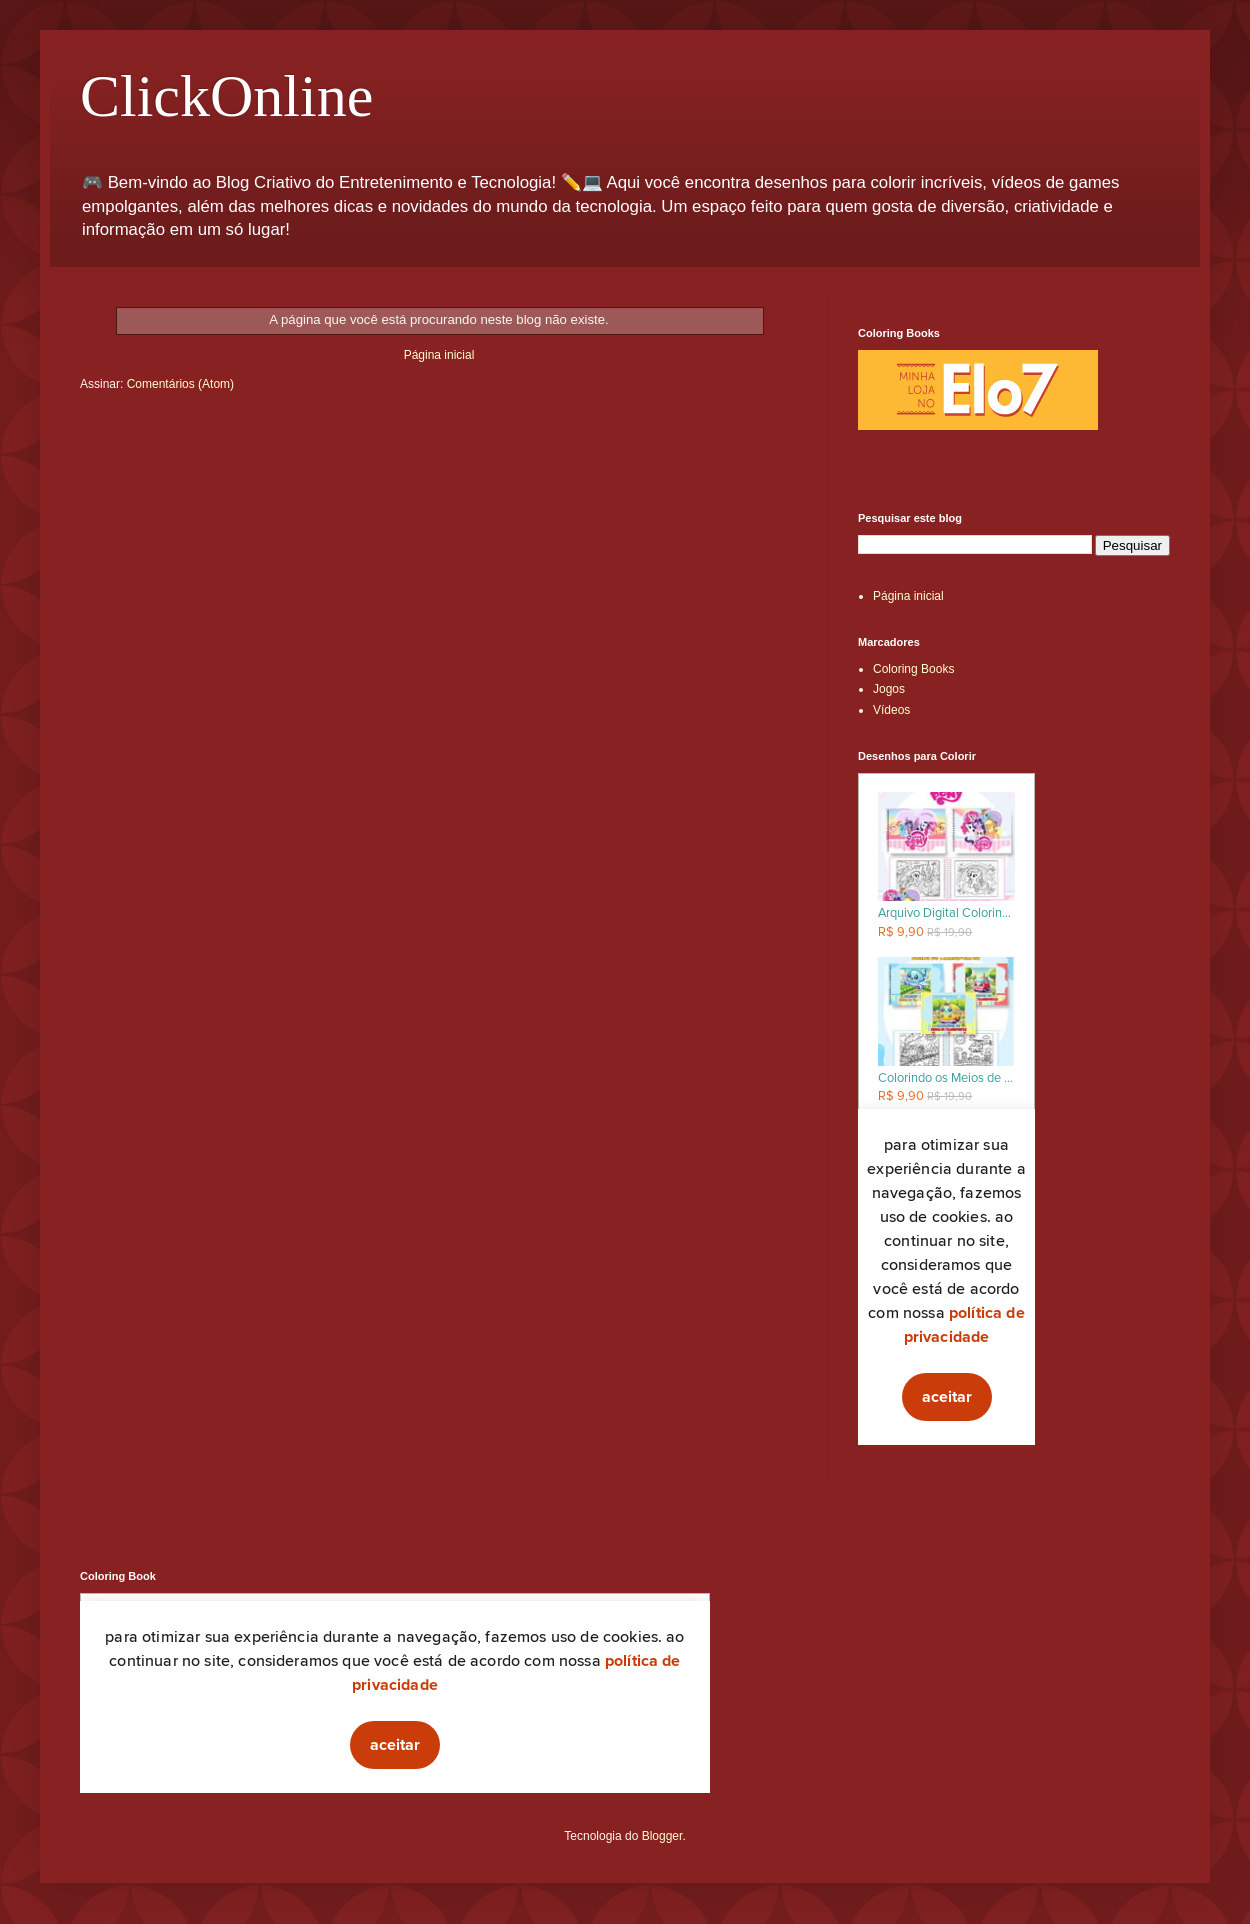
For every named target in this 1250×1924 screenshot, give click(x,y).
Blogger (662, 1836)
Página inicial (439, 355)
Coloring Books (913, 669)
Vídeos (891, 710)
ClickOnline (226, 96)
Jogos (889, 689)
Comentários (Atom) (180, 384)
